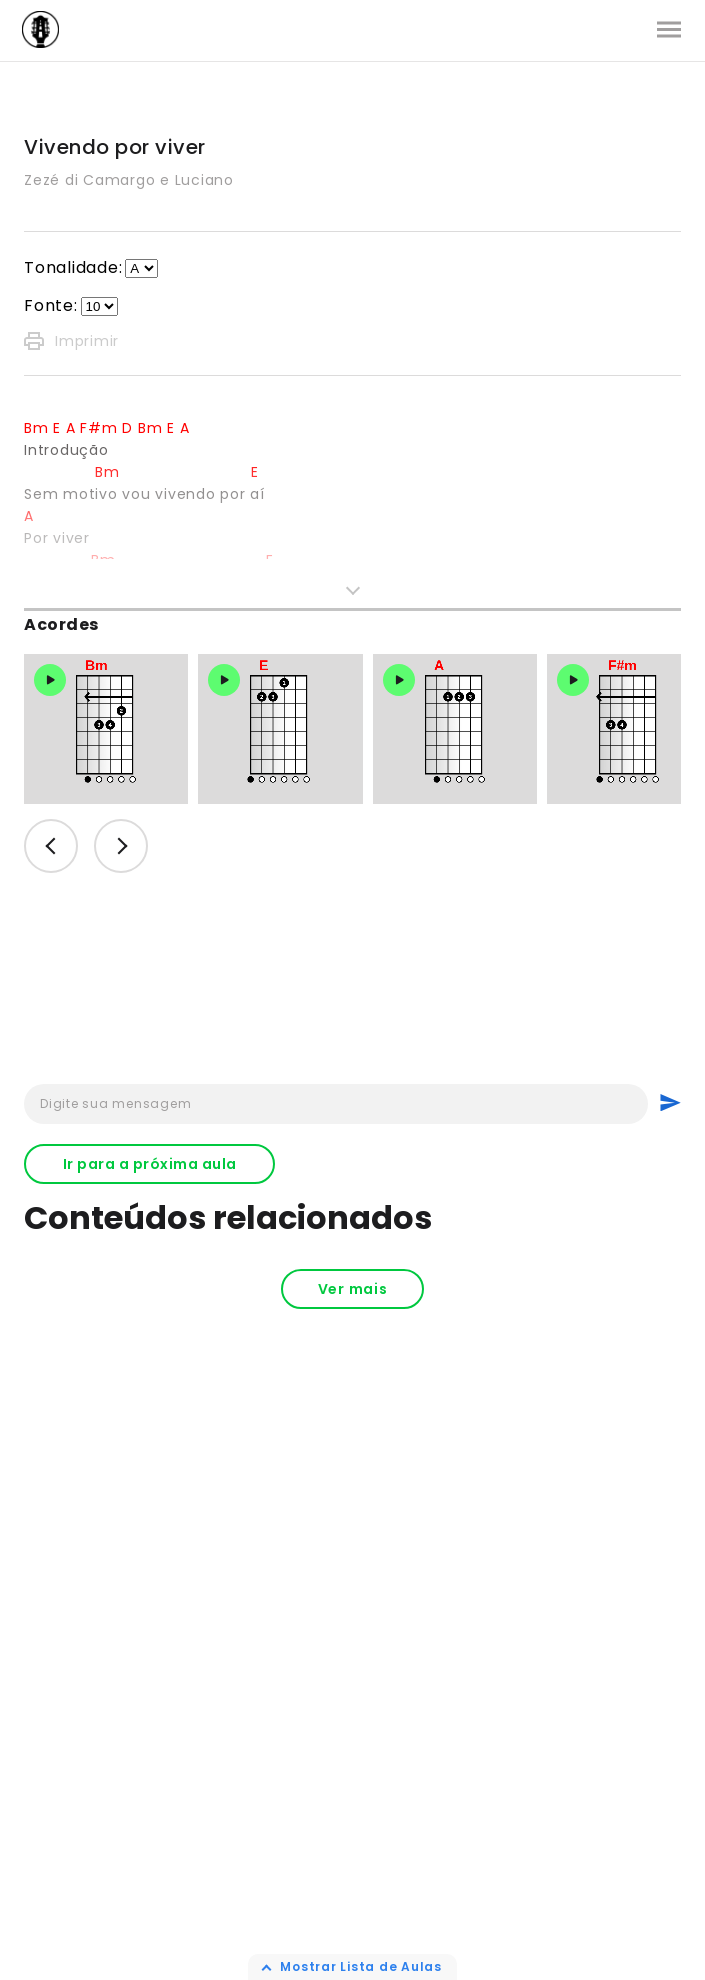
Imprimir (71, 341)
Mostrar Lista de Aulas (361, 1966)
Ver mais (353, 1289)
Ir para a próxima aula (150, 1164)
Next (121, 846)
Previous (51, 846)
